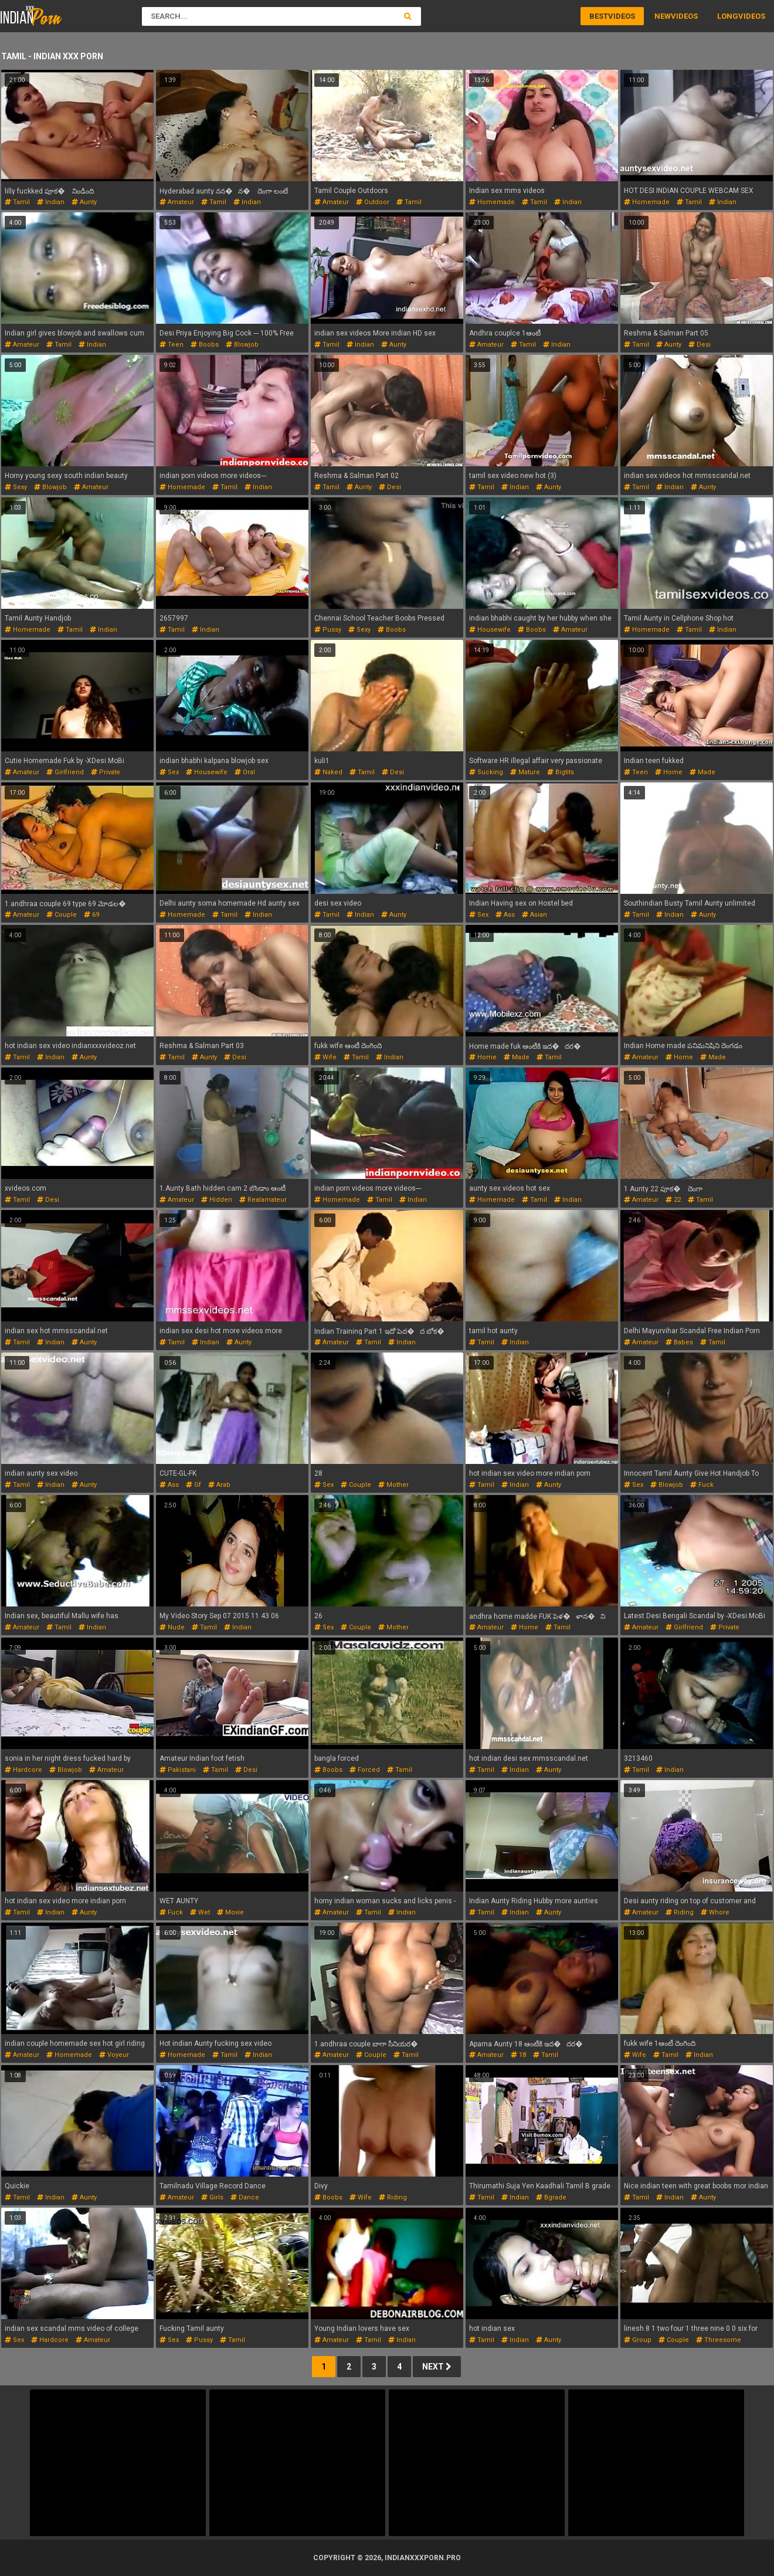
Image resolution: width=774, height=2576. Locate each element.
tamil (17, 202)
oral (245, 772)
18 (518, 2055)
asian (534, 914)
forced (364, 1770)
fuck (702, 1485)
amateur (176, 202)
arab (219, 1485)
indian (50, 202)
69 (91, 914)
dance (244, 2197)
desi (699, 344)
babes (679, 1342)
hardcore (23, 1770)
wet (200, 1912)
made (702, 772)
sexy (16, 487)
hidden (216, 1200)
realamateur (263, 1200)
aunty (84, 202)
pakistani (177, 1770)
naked (328, 772)
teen (171, 344)
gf (193, 1485)
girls (212, 2197)
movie (230, 1912)
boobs (205, 344)
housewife (490, 629)
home (669, 772)
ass (505, 914)
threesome (718, 2340)
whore (715, 1912)
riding (680, 1912)
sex (169, 772)
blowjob (242, 344)
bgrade (551, 2197)
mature (525, 772)
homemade (492, 202)
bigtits (560, 772)
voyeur (114, 2055)
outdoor (372, 202)
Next (436, 2366)
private (105, 772)
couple (61, 914)
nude (172, 1627)
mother (393, 1485)
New (662, 16)
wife (325, 1057)
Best (598, 16)
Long (727, 16)
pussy (327, 629)
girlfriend (65, 772)
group (637, 2340)
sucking (486, 772)
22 (673, 1200)
